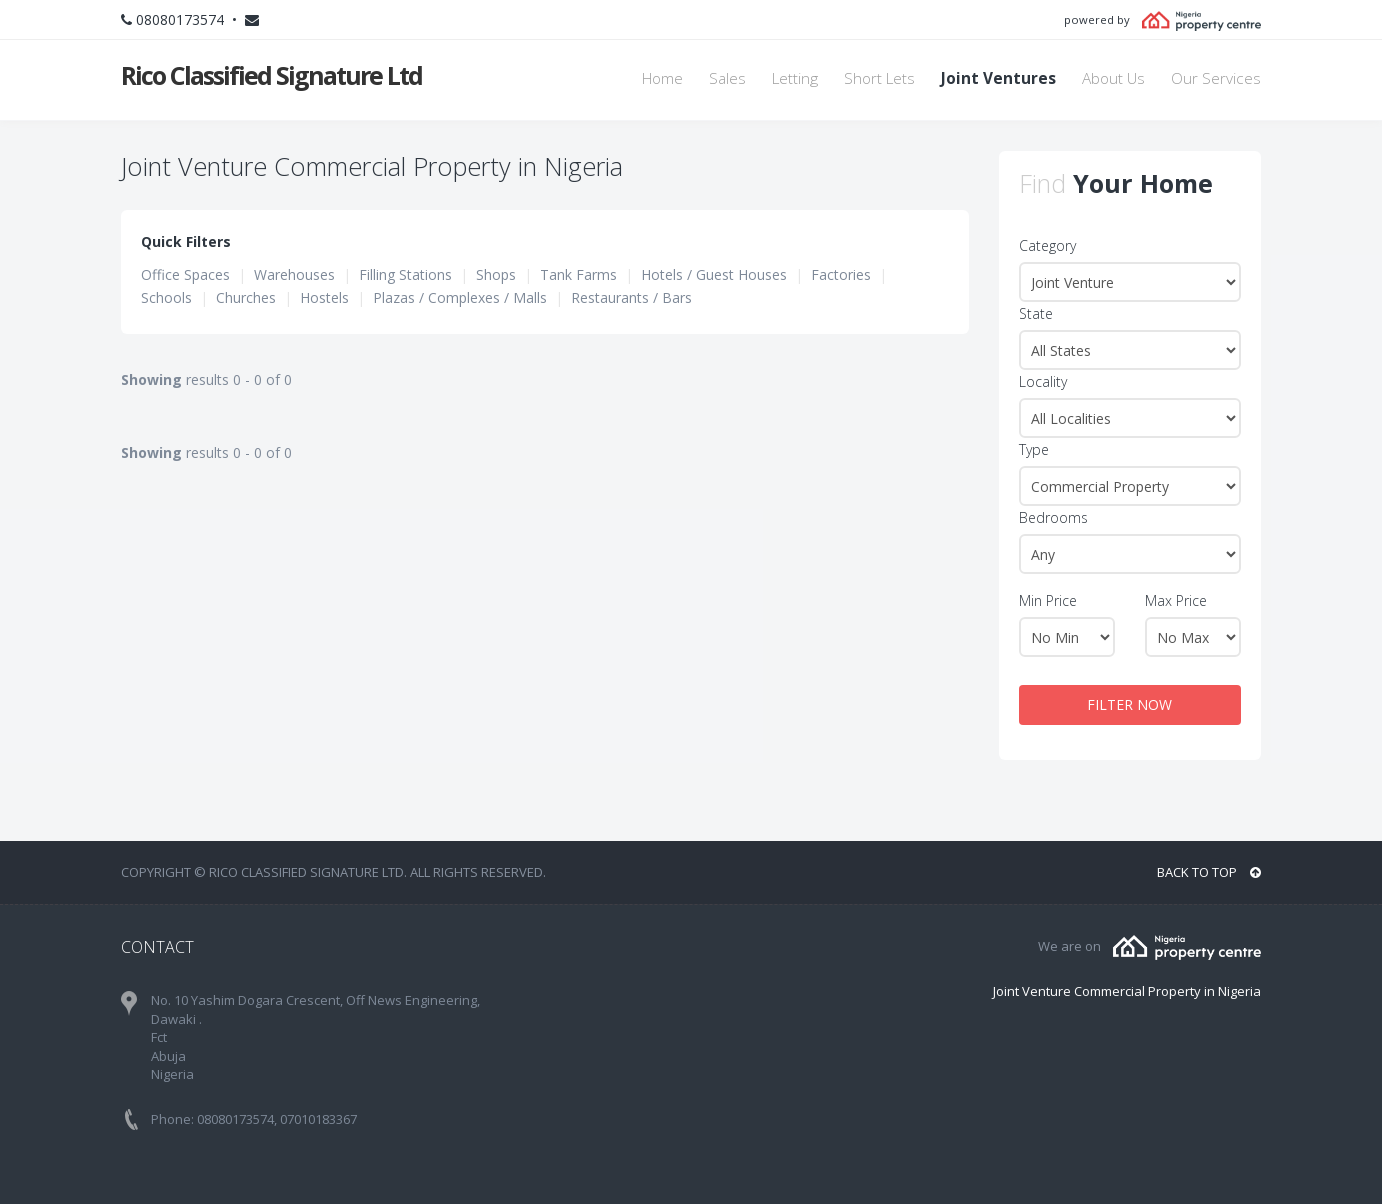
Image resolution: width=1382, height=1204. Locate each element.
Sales (727, 78)
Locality (1043, 381)
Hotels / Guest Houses (714, 274)
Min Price (1048, 600)
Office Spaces (185, 274)
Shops (496, 274)
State (1036, 313)
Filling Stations (405, 274)
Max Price (1176, 600)
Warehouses (294, 274)
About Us (1113, 78)
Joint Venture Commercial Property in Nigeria (1127, 991)
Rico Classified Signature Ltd (271, 75)
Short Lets (879, 78)
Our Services (1216, 78)
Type (1034, 449)
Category (1047, 245)
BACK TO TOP (1209, 872)
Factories (841, 274)
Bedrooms (1053, 517)
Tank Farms (578, 274)
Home (662, 78)
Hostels (324, 297)
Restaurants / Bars (631, 297)
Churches (246, 297)
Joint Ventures (998, 78)
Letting (795, 78)
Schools (166, 297)
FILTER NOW (1129, 704)
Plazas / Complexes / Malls (460, 297)
